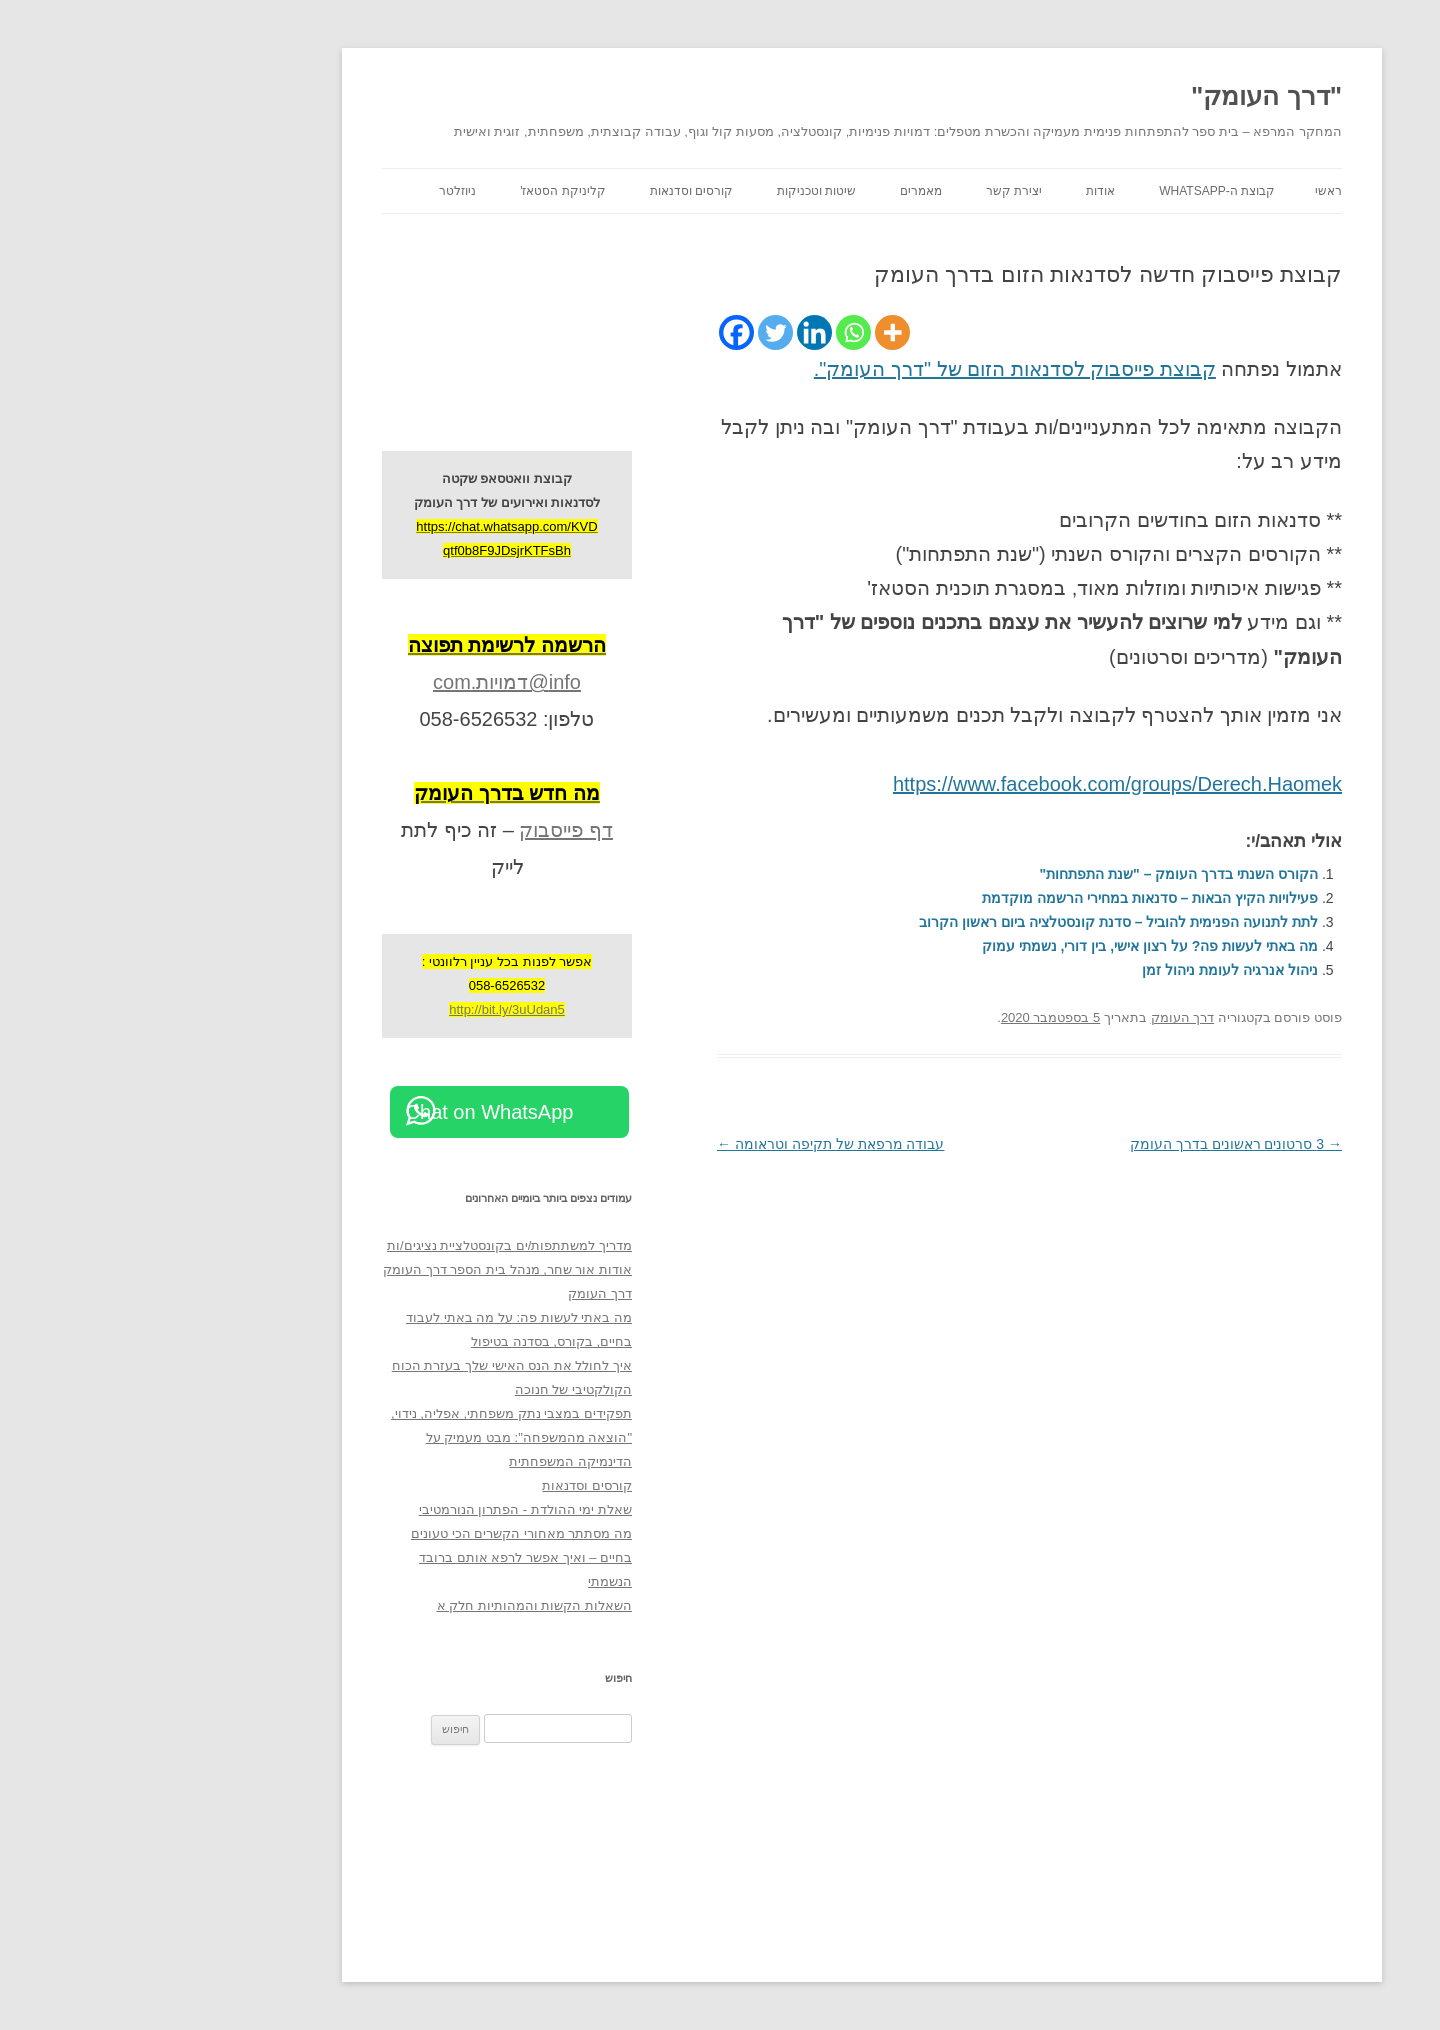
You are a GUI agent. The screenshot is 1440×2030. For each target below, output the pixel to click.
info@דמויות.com (365, 682)
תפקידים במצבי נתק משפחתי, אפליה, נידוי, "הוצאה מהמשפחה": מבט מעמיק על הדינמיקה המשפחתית (369, 1437)
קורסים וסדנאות (549, 191)
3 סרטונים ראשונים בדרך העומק (1094, 1144)
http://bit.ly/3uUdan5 (365, 1009)
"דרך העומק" (1124, 96)
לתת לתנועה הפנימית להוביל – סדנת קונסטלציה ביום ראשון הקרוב (976, 922)
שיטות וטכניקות (674, 191)
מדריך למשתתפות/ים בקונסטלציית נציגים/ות (367, 1245)
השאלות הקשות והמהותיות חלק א (392, 1605)
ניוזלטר (315, 191)
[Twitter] (633, 332)
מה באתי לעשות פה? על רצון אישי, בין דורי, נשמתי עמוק (1008, 946)
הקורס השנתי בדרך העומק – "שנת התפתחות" (1037, 874)
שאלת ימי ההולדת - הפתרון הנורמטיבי (383, 1509)
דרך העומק (1041, 1017)
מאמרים (779, 191)
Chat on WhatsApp (348, 1112)
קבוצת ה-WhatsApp (1075, 191)
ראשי (1186, 191)
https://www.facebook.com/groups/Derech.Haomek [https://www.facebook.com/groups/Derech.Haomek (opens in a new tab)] (975, 784)
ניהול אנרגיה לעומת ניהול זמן (1088, 970)
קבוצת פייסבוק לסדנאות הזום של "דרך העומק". (873, 369)
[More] (750, 332)
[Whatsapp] (711, 332)
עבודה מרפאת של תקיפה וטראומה (688, 1144)
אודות (958, 191)
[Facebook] (594, 332)
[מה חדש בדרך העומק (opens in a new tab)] (365, 793)
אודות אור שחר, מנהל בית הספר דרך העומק (365, 1269)
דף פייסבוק (424, 830)
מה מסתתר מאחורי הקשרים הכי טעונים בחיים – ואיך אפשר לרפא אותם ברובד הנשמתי (379, 1557)
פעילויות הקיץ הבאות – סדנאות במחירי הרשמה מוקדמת (1008, 898)
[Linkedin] (672, 332)
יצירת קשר (872, 191)
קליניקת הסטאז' (421, 191)
